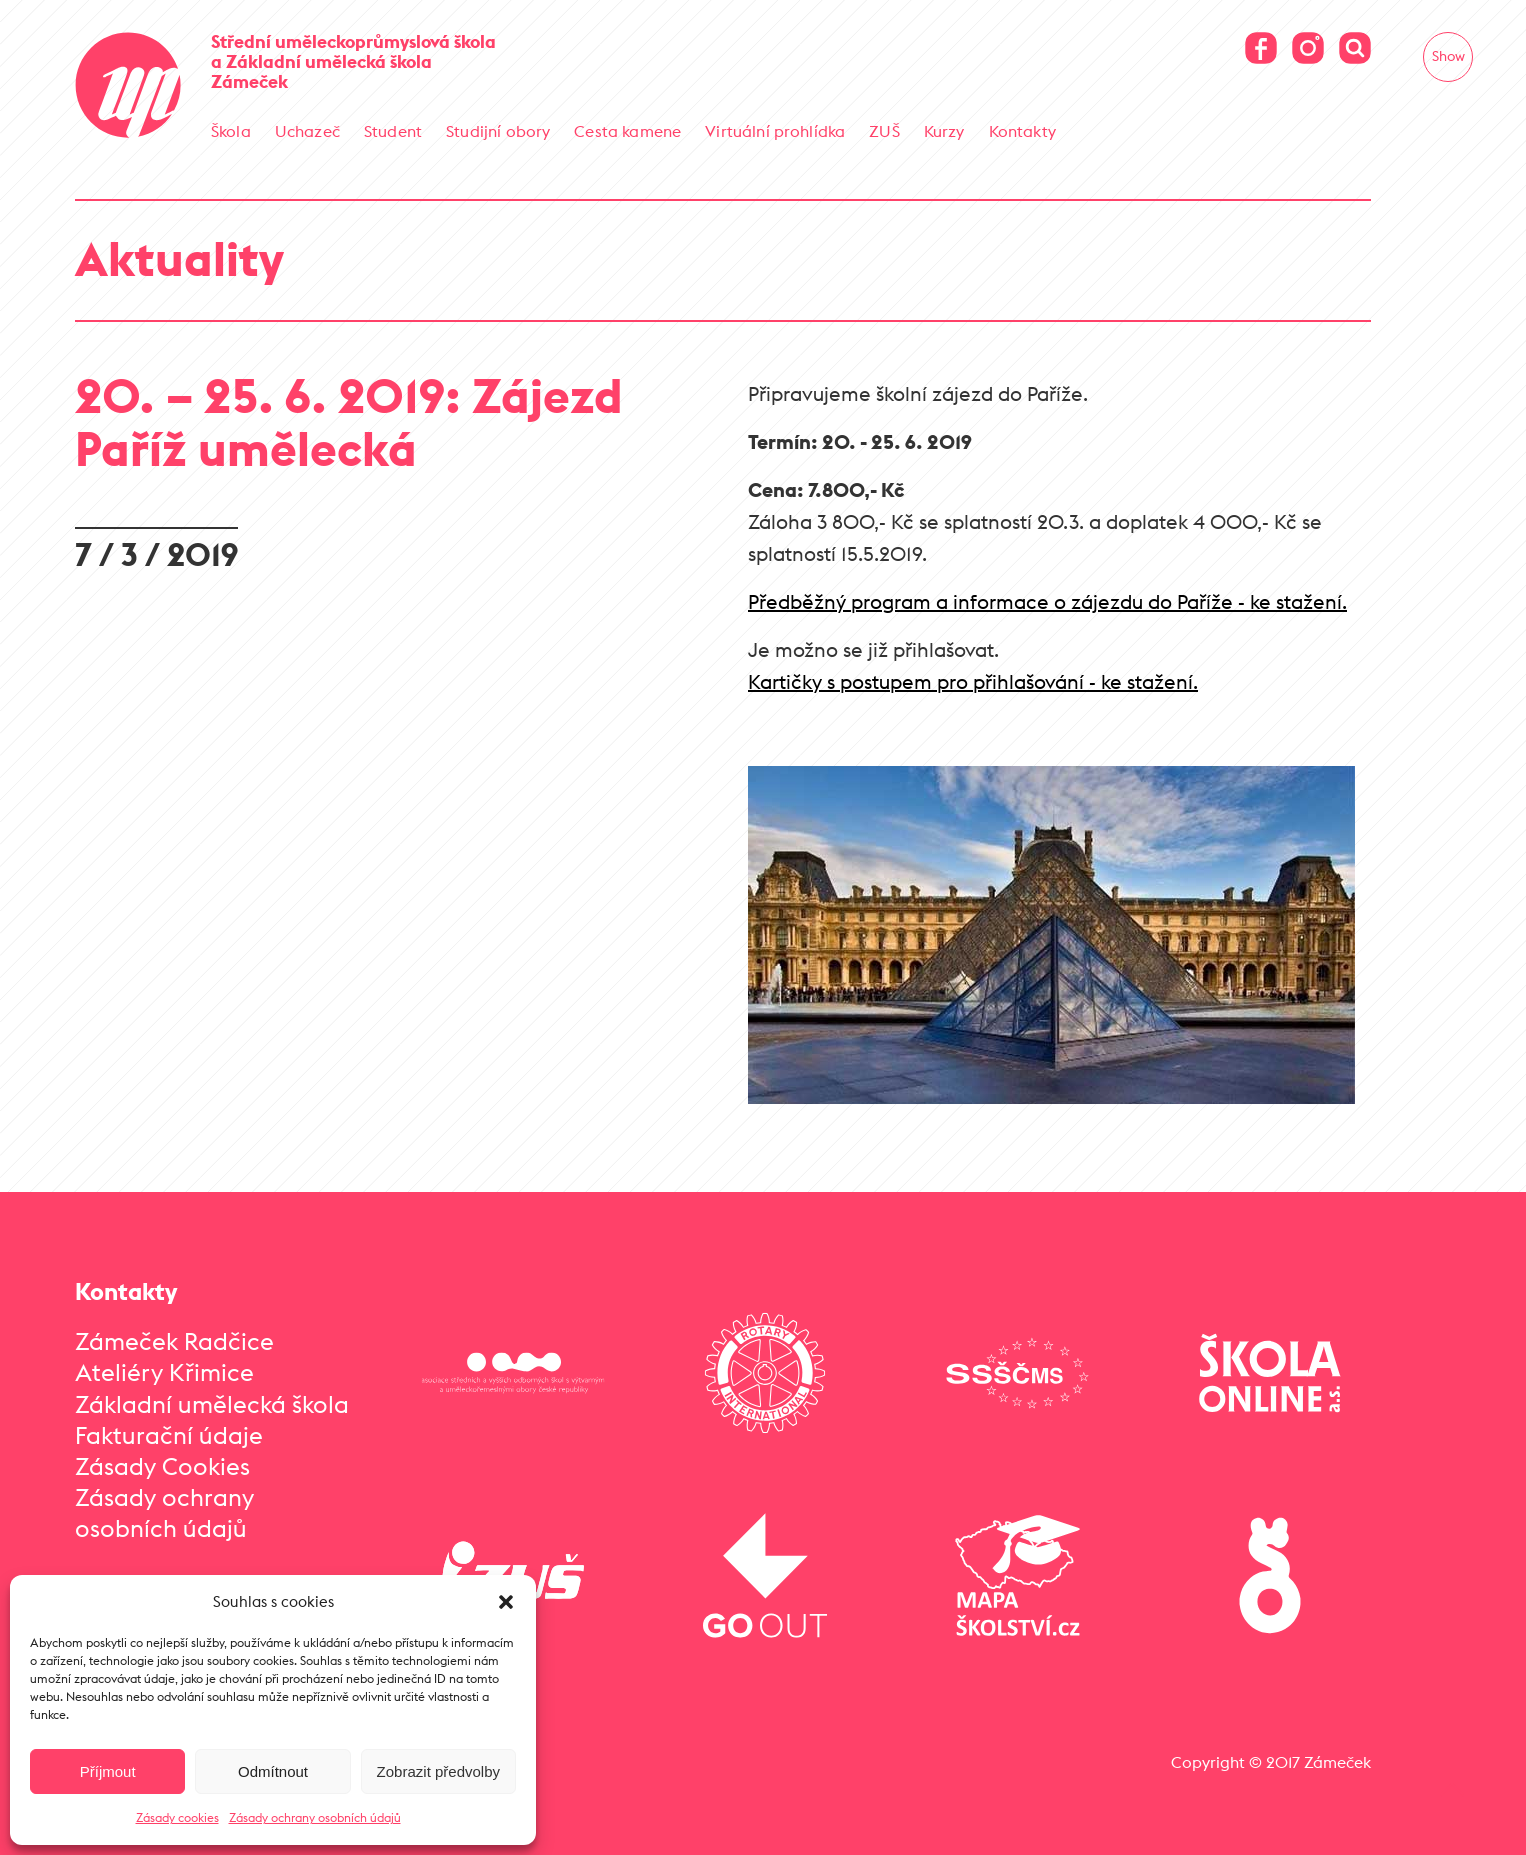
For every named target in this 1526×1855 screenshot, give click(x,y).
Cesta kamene (627, 131)
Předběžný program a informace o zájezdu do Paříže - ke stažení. (1047, 600)
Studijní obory (498, 131)
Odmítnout (273, 1771)
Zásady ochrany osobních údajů (315, 1817)
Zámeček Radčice (174, 1340)
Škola (231, 131)
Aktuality (179, 257)
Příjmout (108, 1771)
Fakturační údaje (169, 1434)
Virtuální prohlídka (775, 131)
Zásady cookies (177, 1817)
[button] (506, 1602)
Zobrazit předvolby (438, 1771)
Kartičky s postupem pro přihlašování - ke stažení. (973, 680)
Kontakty (1022, 131)
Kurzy (944, 131)
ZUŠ (884, 131)
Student (393, 131)
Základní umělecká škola (212, 1403)
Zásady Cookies (162, 1465)
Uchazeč (307, 131)
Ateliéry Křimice (164, 1371)
